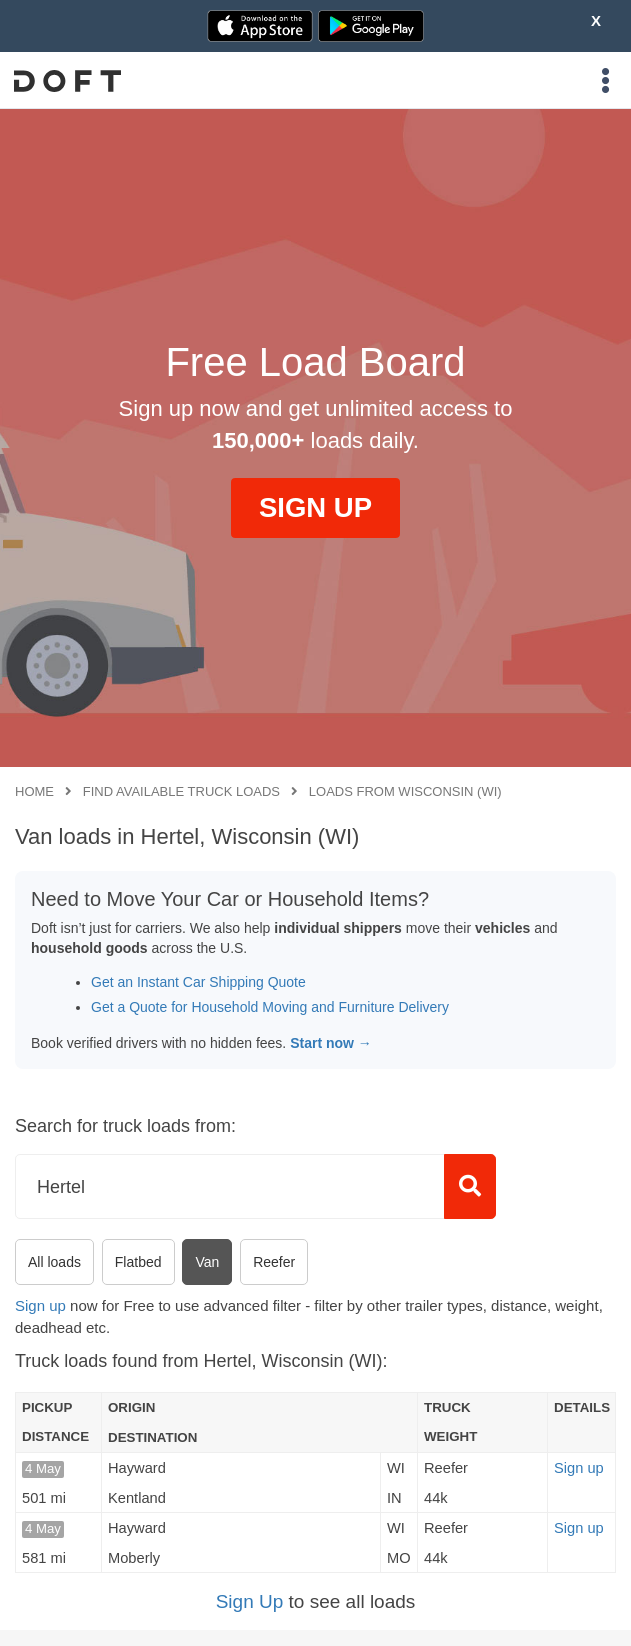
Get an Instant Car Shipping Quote (198, 982)
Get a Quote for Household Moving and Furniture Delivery (270, 1007)
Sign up (40, 1305)
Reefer (274, 1262)
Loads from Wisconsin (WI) (405, 791)
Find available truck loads (181, 791)
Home (34, 791)
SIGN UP (315, 507)
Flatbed (138, 1262)
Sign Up (250, 1601)
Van (207, 1262)
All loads (54, 1262)
